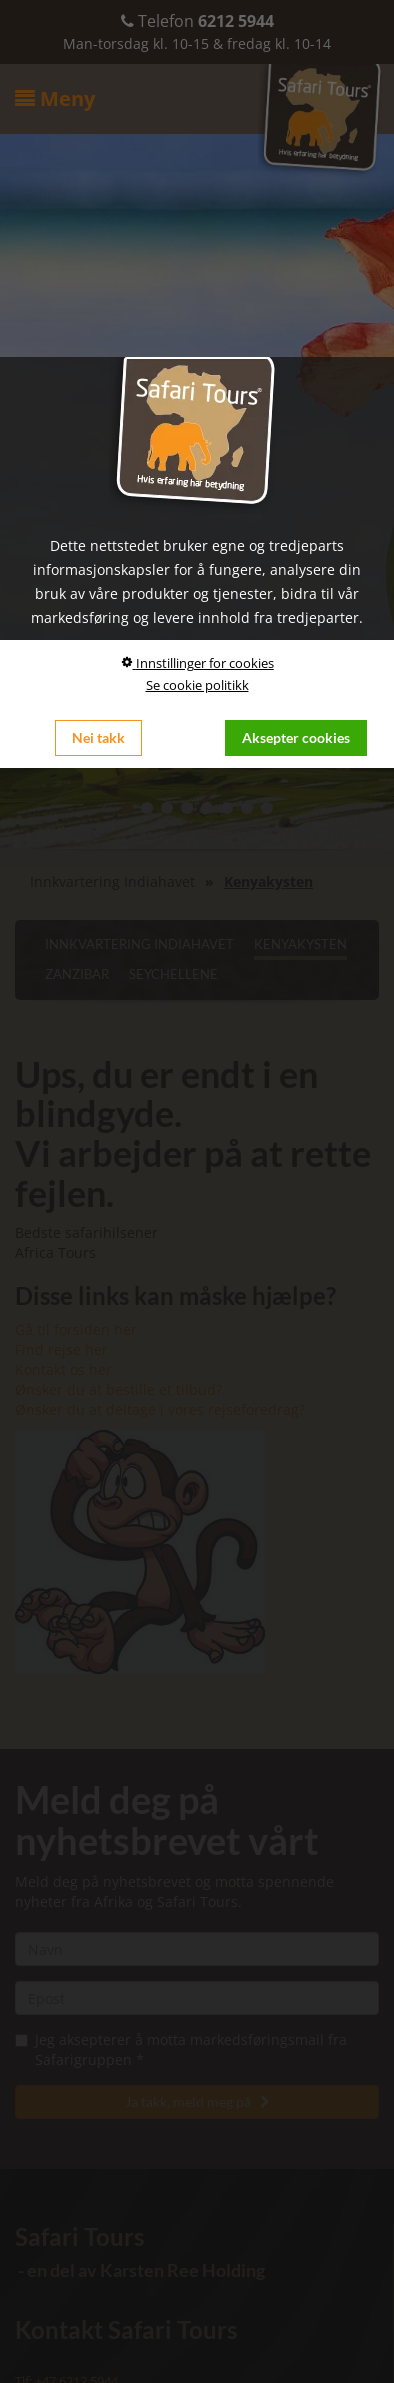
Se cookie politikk (197, 685)
